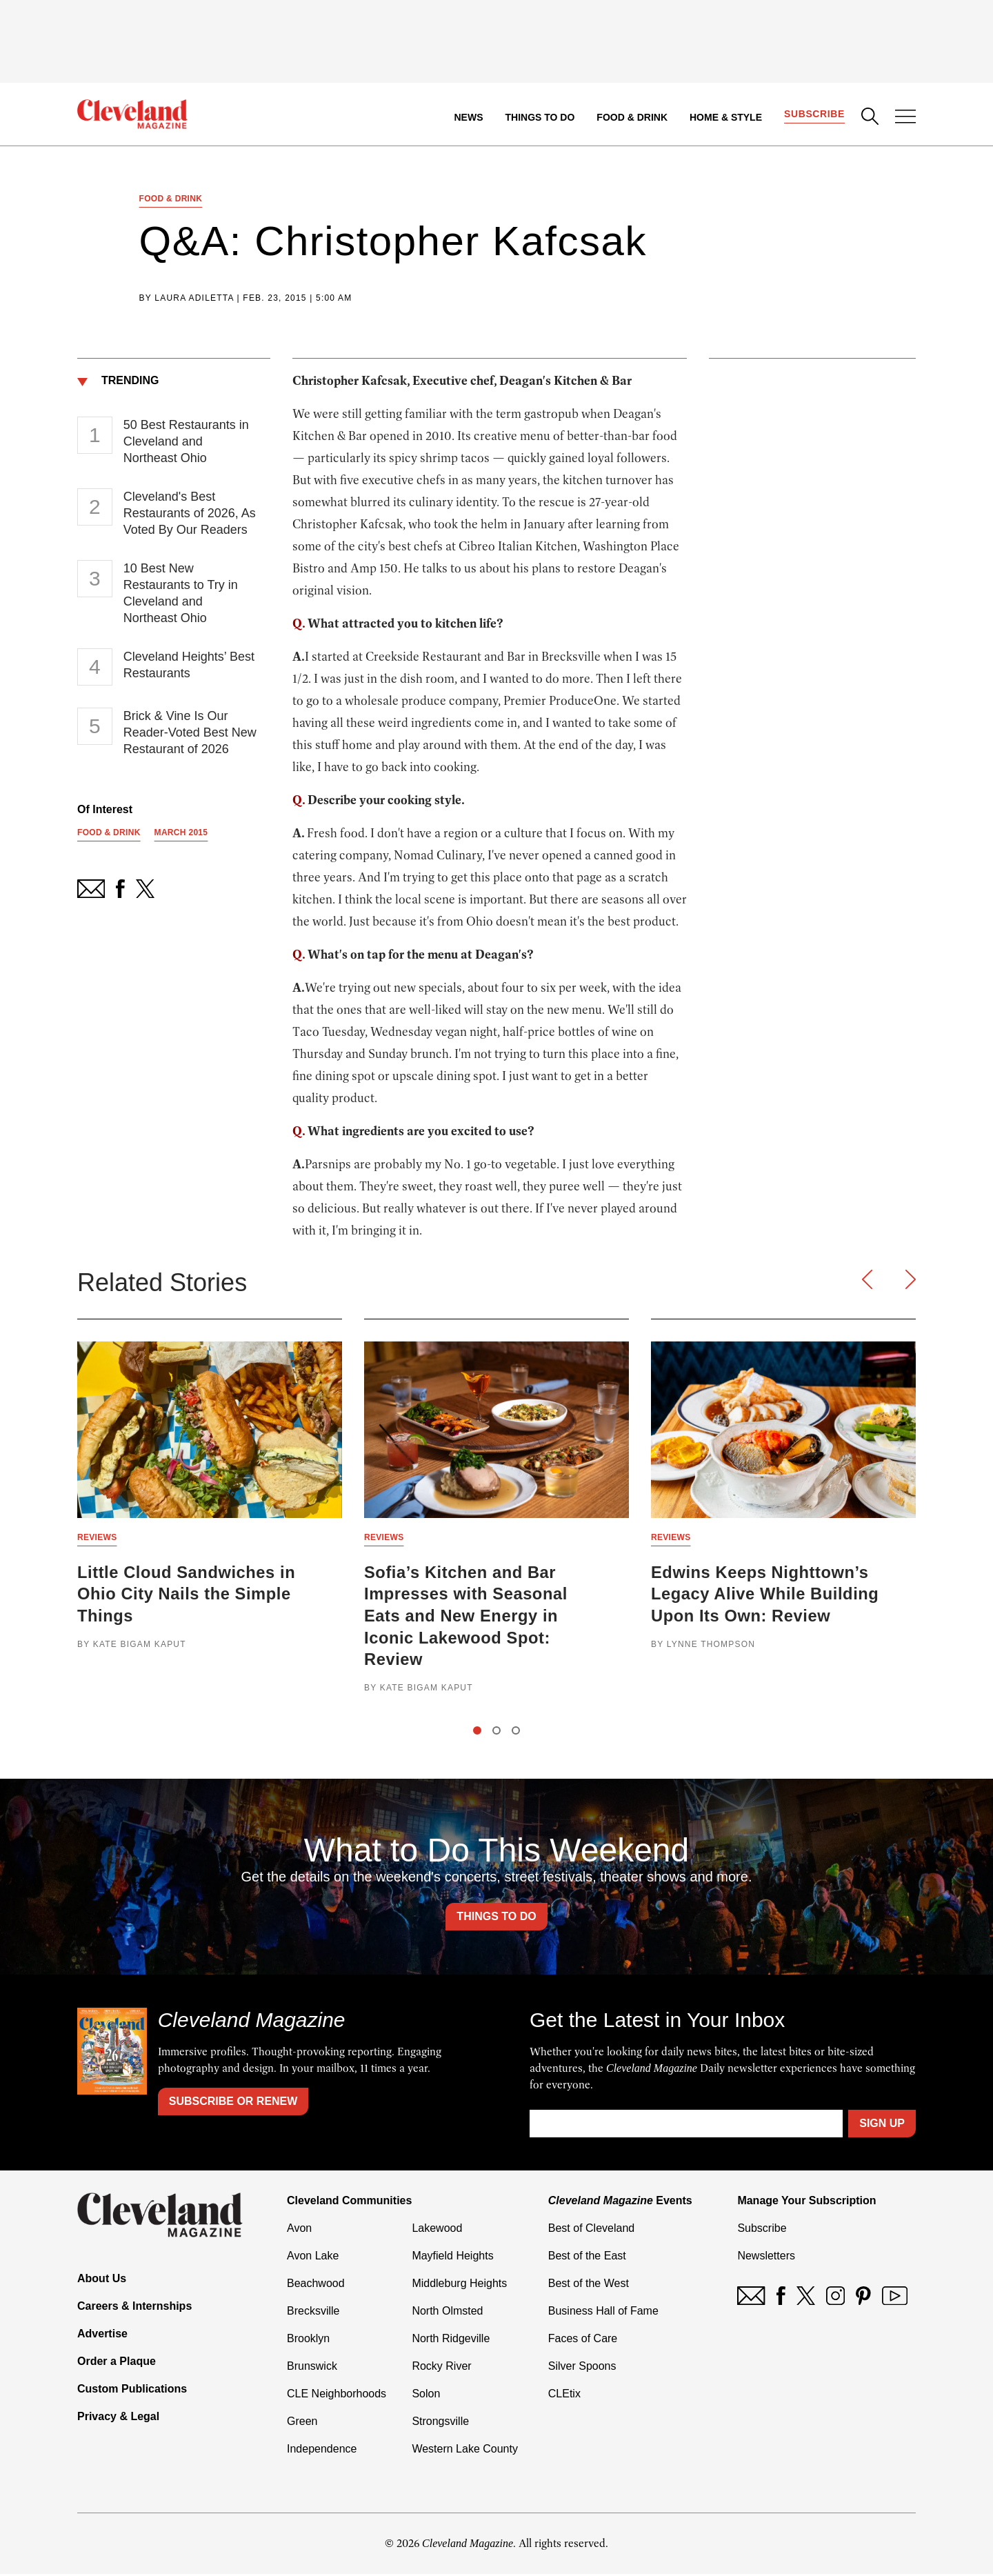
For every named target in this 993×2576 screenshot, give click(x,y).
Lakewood (437, 2230)
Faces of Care (582, 2340)
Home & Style (725, 117)
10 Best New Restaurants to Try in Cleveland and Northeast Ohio (180, 594)
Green (302, 2423)
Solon (426, 2396)
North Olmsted (447, 2313)
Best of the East (587, 2258)
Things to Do (539, 117)
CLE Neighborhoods (336, 2396)
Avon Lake (313, 2258)
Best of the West (588, 2285)
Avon (299, 2230)
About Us (101, 2280)
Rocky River (441, 2368)
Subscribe (814, 114)
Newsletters (766, 2258)
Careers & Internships (134, 2308)
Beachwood (316, 2285)
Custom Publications (132, 2391)
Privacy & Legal (118, 2418)
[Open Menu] (905, 118)
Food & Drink (632, 117)
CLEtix (564, 2396)
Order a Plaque (116, 2363)
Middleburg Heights (459, 2285)
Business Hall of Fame (603, 2313)
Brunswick (312, 2368)
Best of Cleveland (591, 2230)
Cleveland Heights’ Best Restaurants (188, 665)
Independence (322, 2451)
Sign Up (882, 2125)
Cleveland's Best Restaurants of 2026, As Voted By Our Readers (189, 513)
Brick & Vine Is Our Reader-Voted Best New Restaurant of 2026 (190, 733)
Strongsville (440, 2423)
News (468, 117)
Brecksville (313, 2313)
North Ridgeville (451, 2340)
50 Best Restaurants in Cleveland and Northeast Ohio (186, 442)
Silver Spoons (582, 2368)
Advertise (102, 2336)
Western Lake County (465, 2451)
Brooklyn (308, 2340)
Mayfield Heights (452, 2258)
